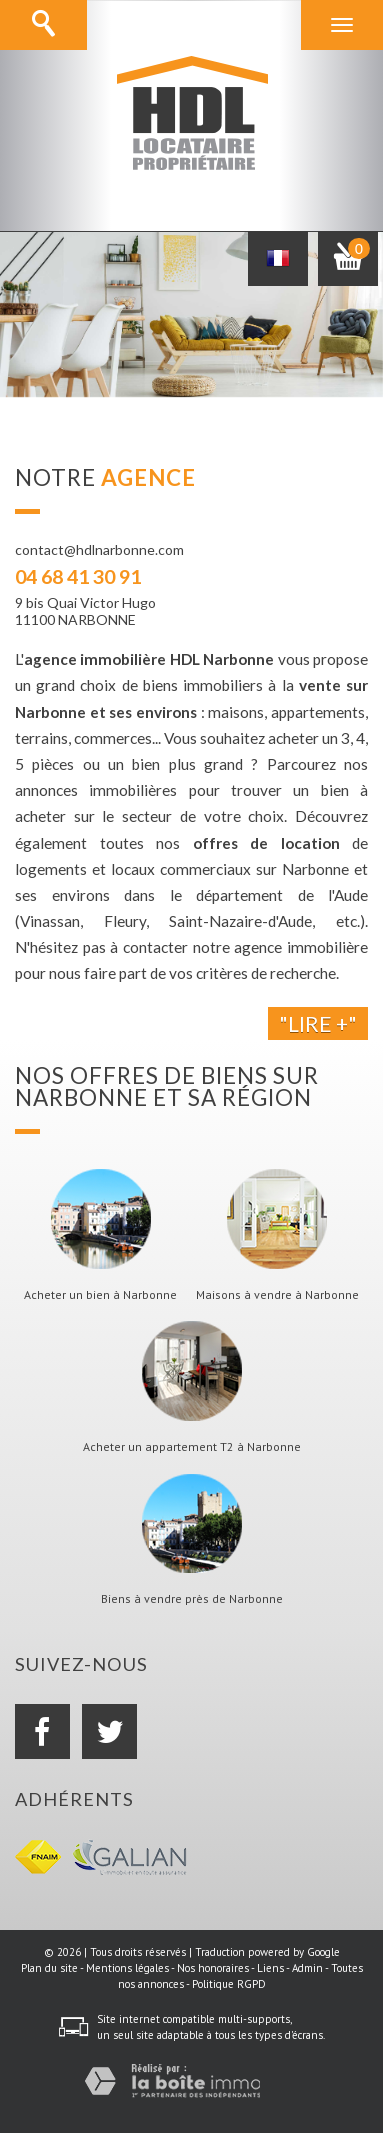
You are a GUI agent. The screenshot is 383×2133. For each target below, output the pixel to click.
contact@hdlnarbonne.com (99, 549)
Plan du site (49, 1968)
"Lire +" (318, 1023)
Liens (270, 1968)
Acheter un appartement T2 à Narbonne (192, 1447)
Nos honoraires (213, 1968)
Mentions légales (127, 1968)
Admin (307, 1968)
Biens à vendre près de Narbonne (192, 1599)
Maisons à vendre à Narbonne (277, 1295)
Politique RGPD (229, 1984)
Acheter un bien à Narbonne (100, 1295)
